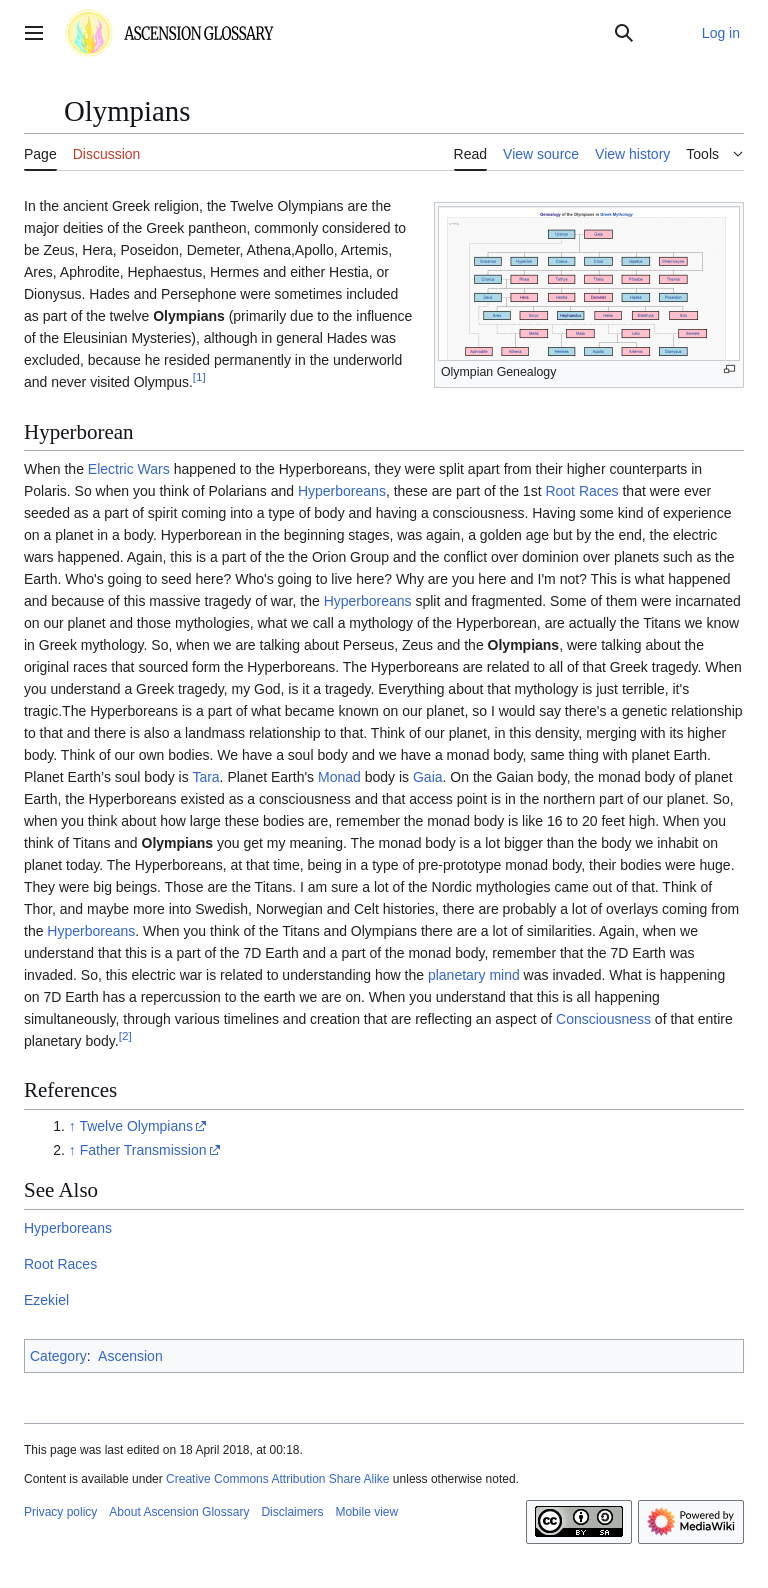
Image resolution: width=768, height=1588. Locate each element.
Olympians (189, 316)
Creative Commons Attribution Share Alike (277, 1479)
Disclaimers (292, 1512)
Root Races (581, 491)
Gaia (428, 777)
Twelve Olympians (136, 1126)
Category (58, 1356)
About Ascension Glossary (179, 1512)
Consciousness (603, 1019)
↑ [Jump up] (72, 1126)
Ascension (130, 1356)
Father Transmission (143, 1150)
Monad (339, 777)
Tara (205, 777)
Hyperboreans (342, 491)
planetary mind (474, 975)
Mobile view (366, 1512)
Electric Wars (129, 469)
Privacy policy (60, 1512)
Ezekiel (46, 1300)
